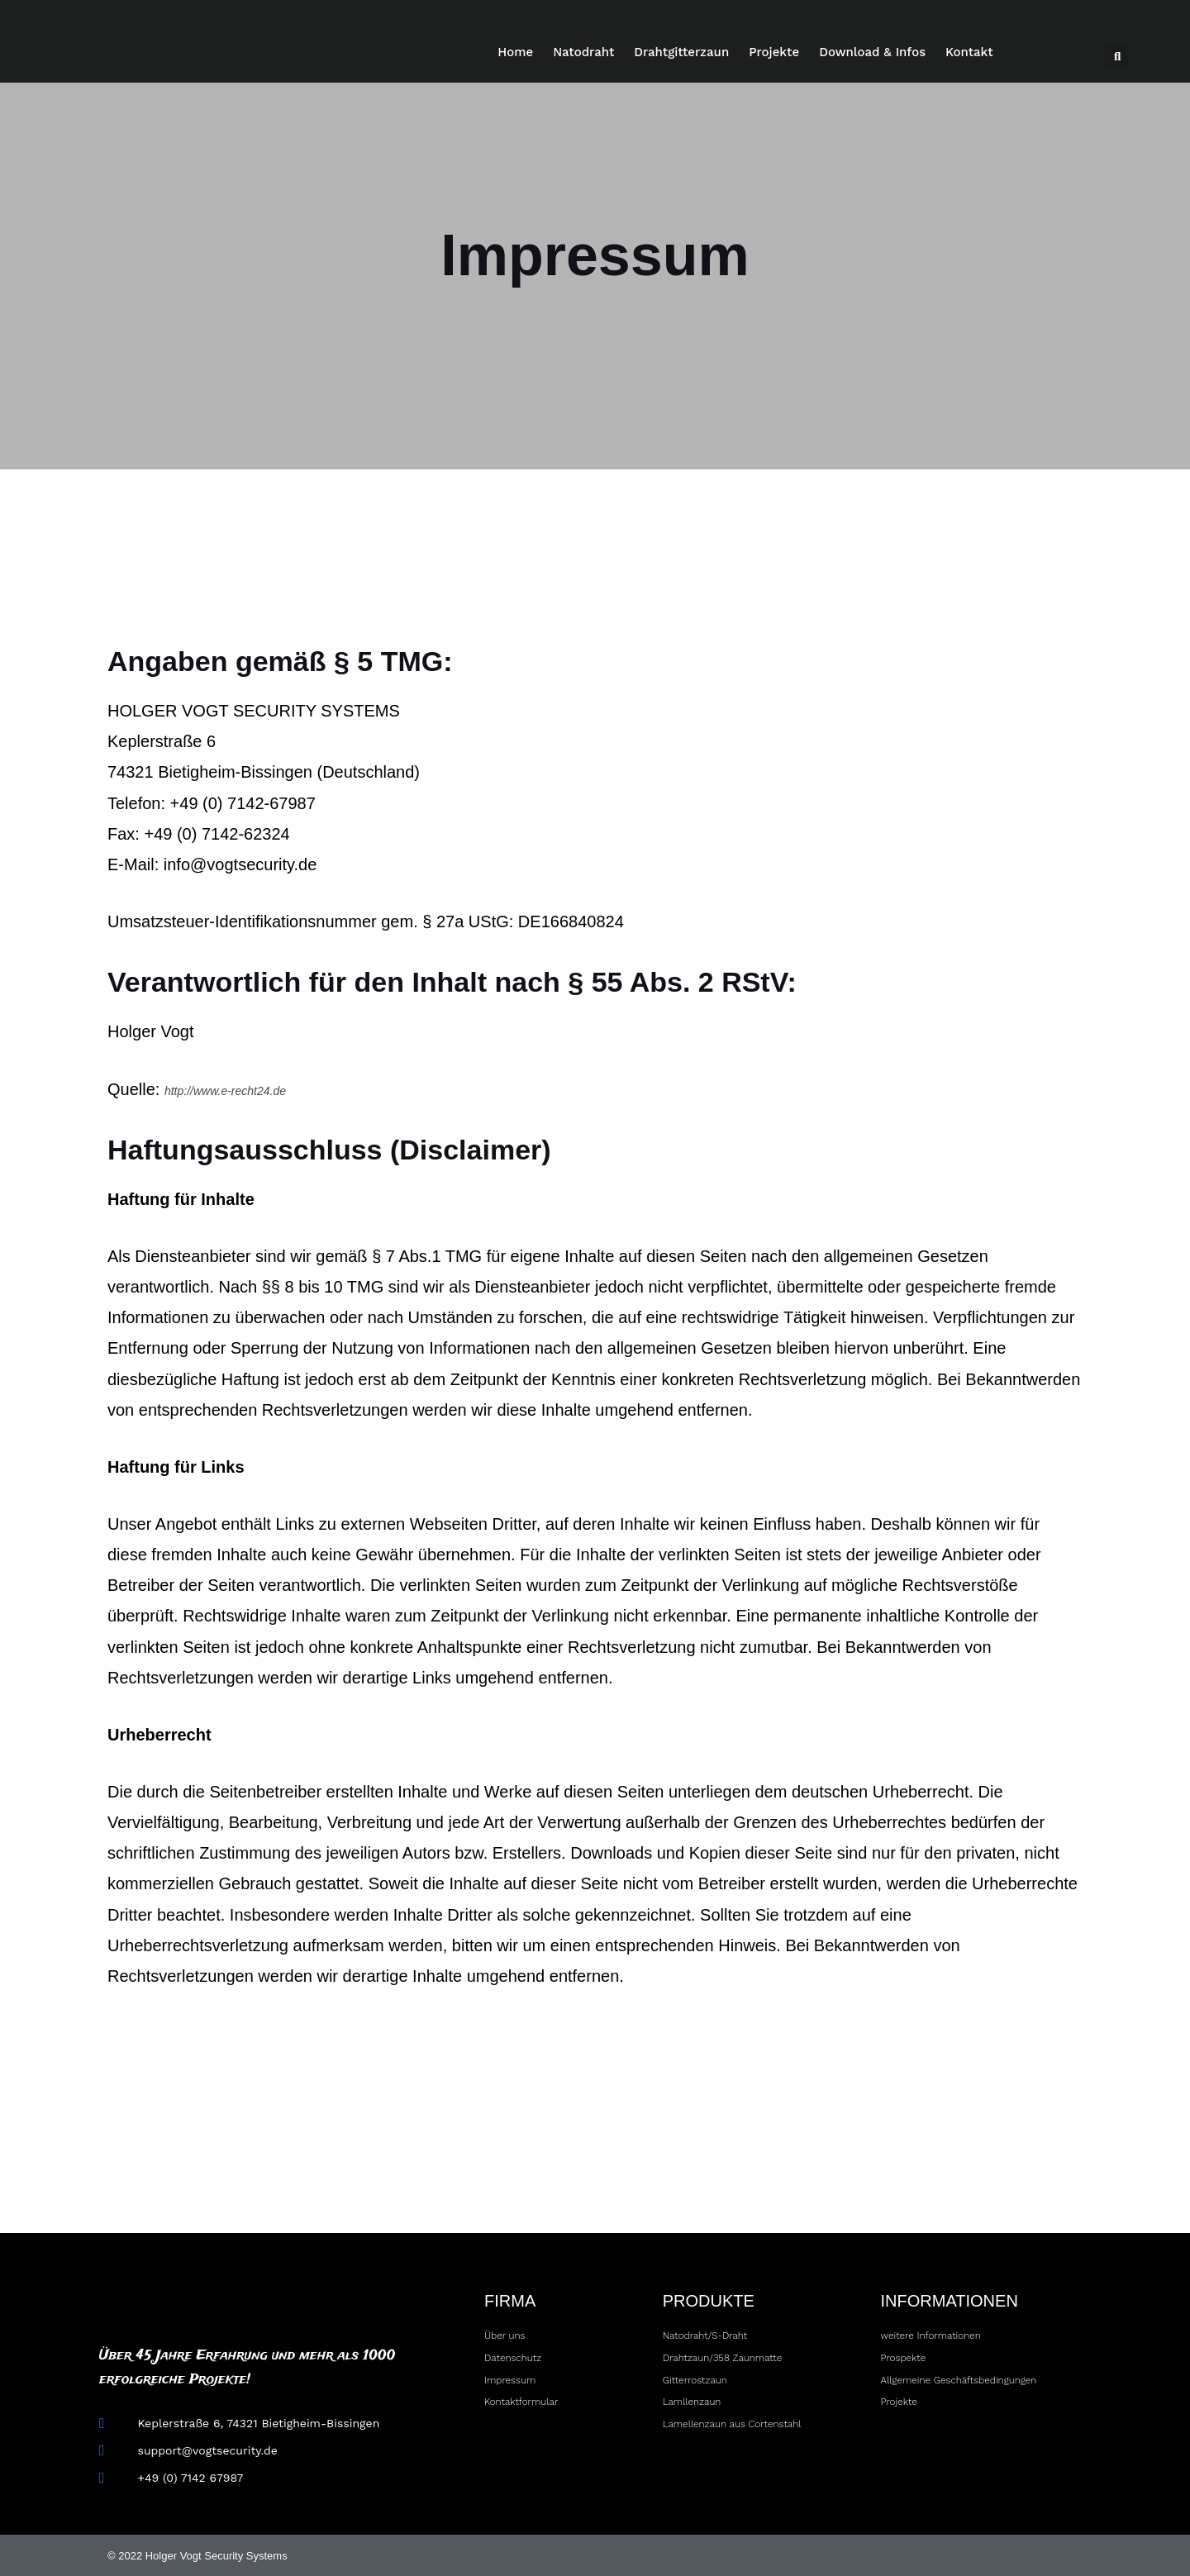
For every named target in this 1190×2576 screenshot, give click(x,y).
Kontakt (969, 52)
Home (515, 52)
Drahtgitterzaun (681, 52)
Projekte (774, 52)
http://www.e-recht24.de (251, 1089)
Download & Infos (872, 52)
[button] (1117, 56)
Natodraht (583, 52)
